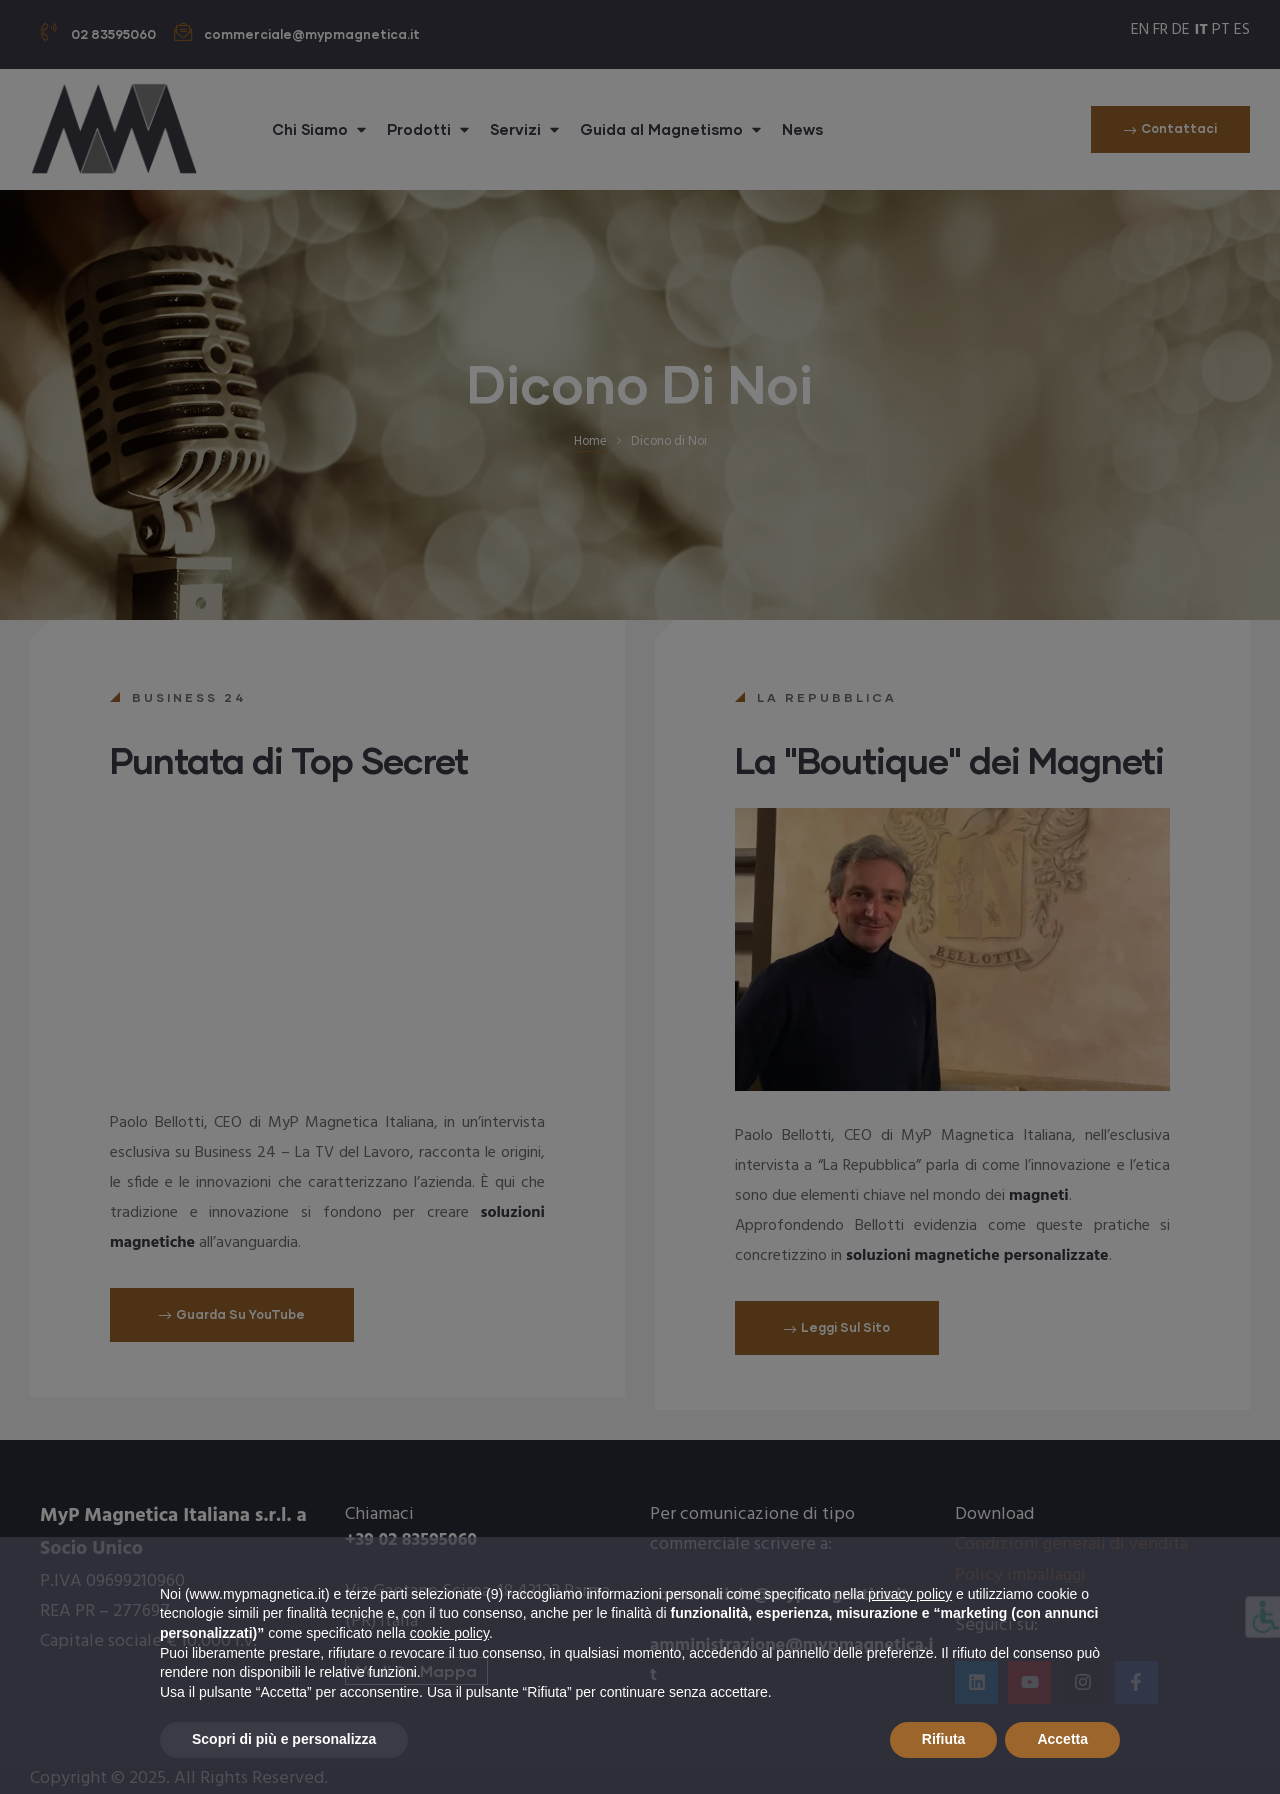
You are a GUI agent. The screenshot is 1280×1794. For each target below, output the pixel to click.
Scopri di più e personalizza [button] (284, 1739)
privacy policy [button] (910, 1594)
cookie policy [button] (449, 1633)
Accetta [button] (1062, 1739)
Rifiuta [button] (944, 1739)
